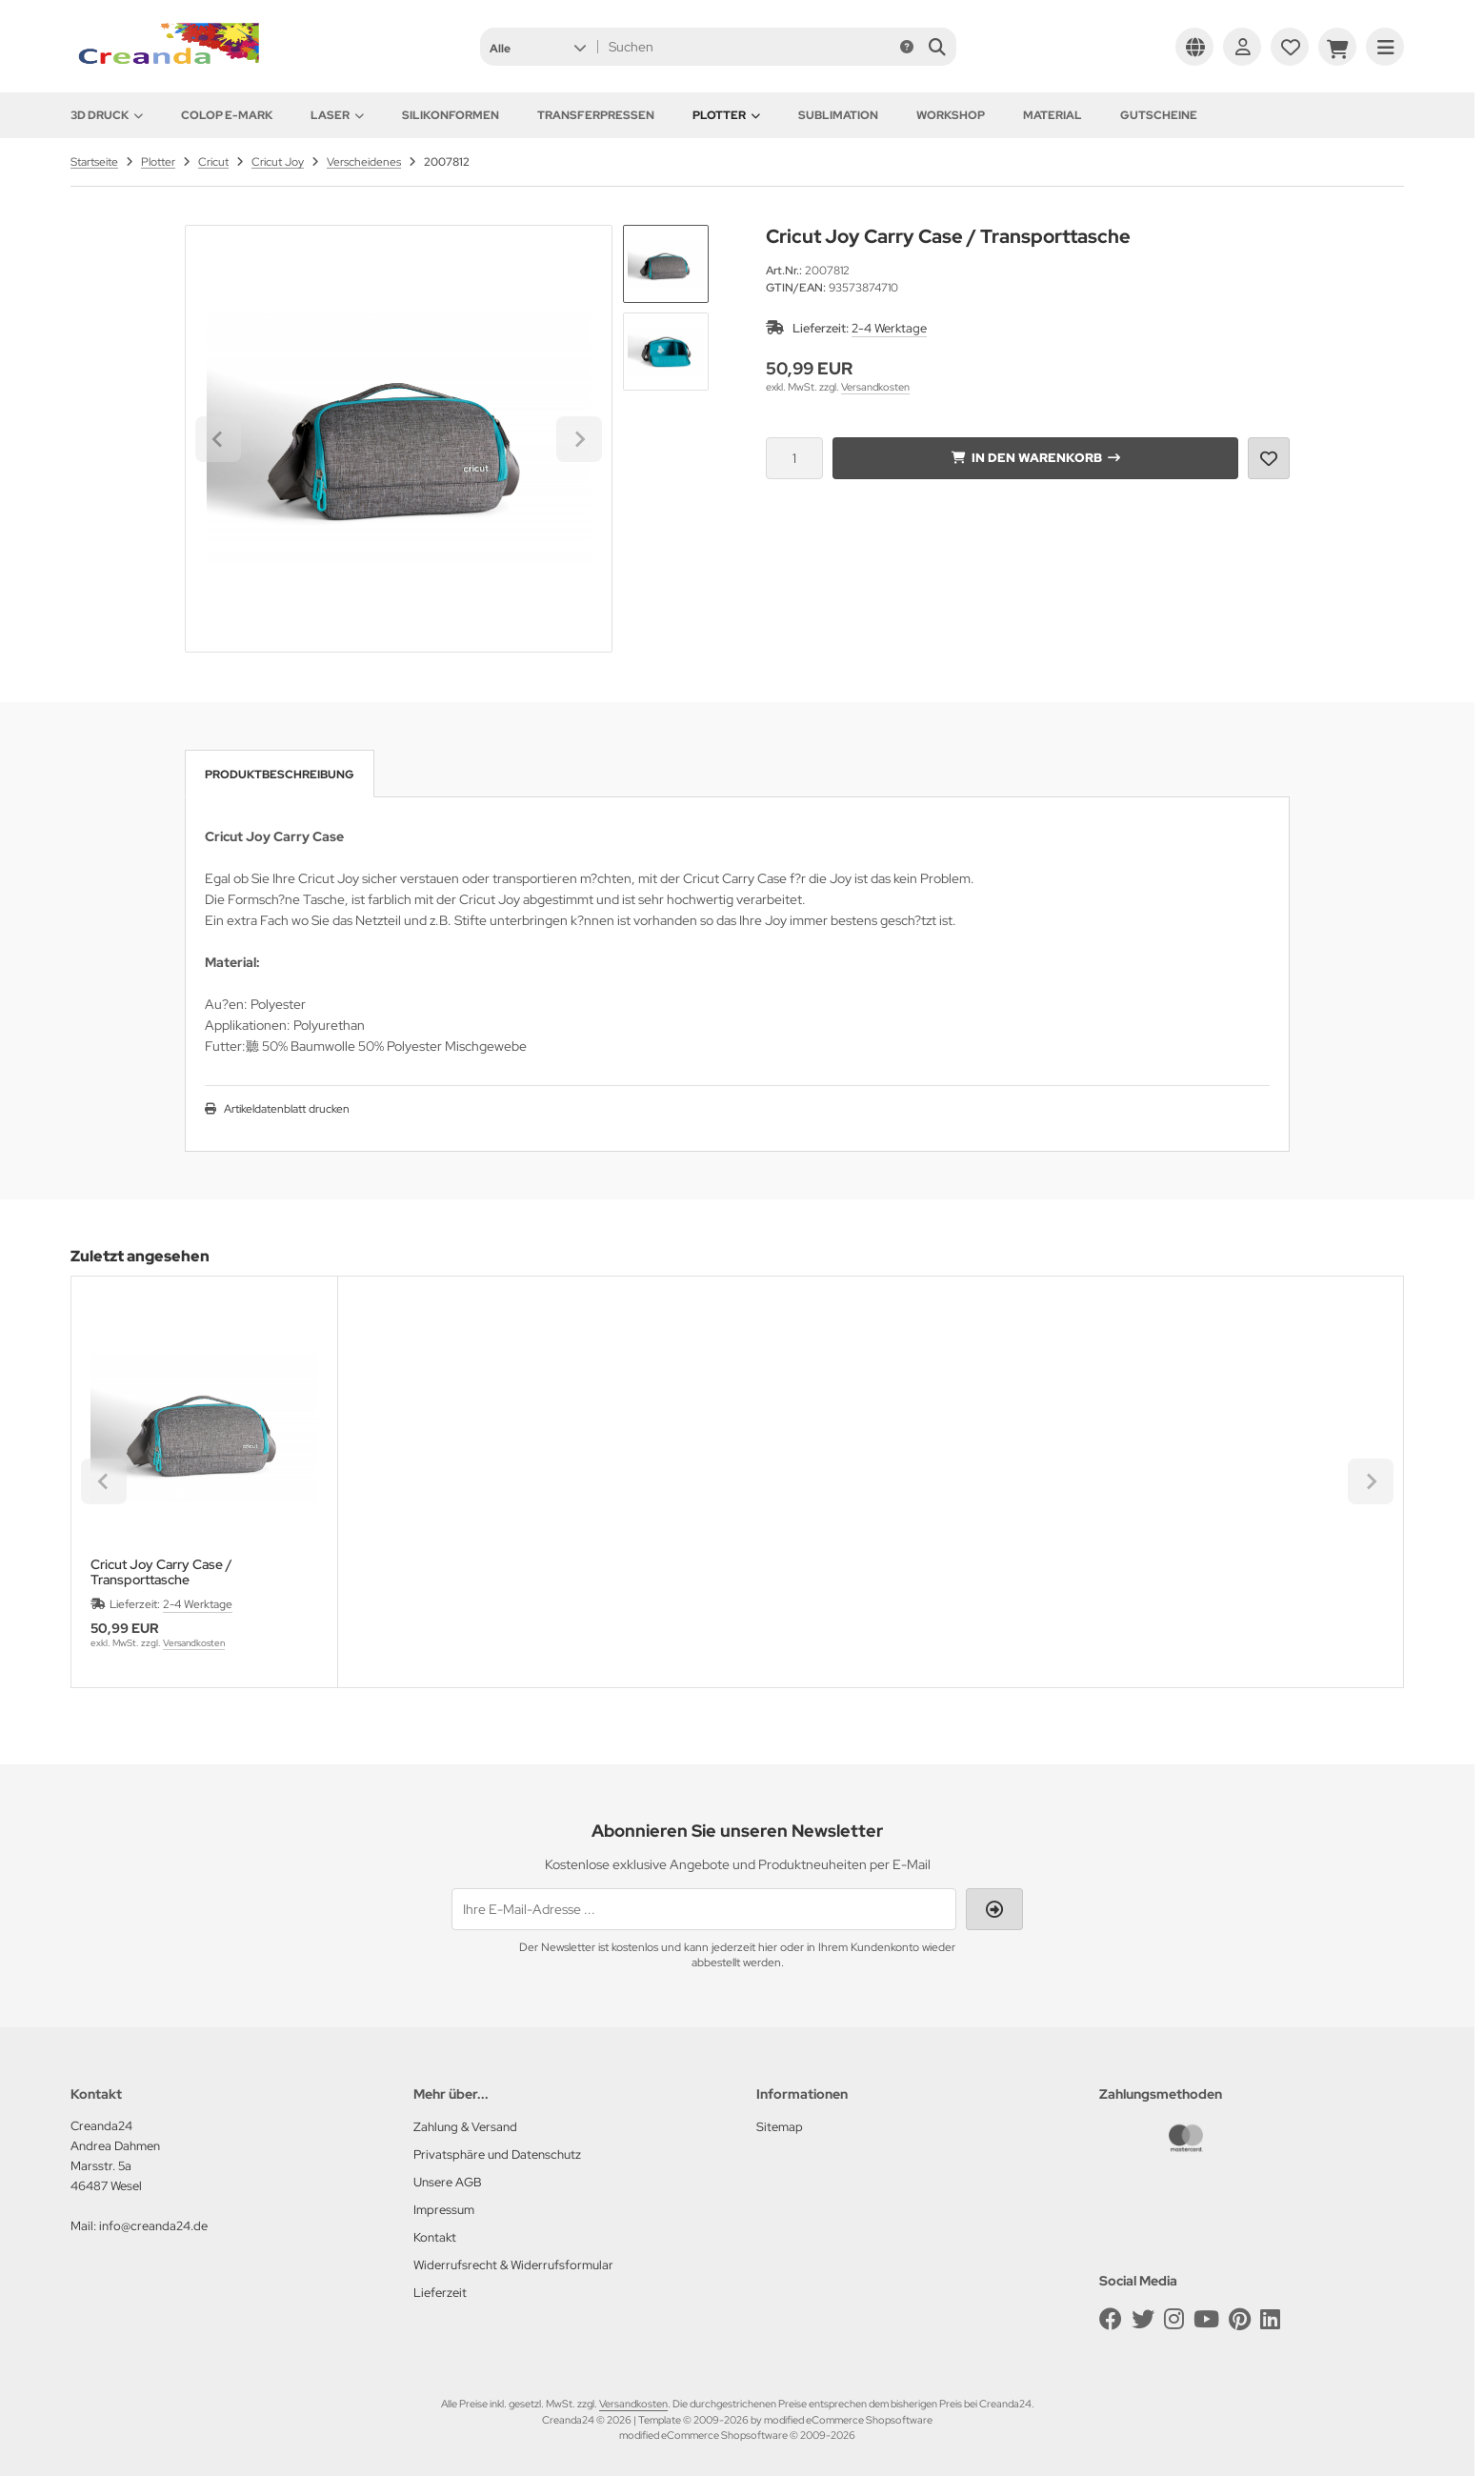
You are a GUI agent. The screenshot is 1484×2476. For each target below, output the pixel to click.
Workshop (950, 115)
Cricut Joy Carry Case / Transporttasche (161, 1572)
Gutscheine (1158, 115)
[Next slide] (579, 439)
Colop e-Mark (226, 115)
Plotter (726, 115)
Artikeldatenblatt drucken (287, 1109)
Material (1052, 115)
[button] (537, 47)
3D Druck (106, 115)
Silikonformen (450, 115)
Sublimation (838, 115)
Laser (337, 115)
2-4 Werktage (889, 328)
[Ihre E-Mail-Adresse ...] (703, 1909)
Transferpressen (595, 115)
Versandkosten (875, 386)
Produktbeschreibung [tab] (279, 774)
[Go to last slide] (218, 439)
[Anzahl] (794, 458)
